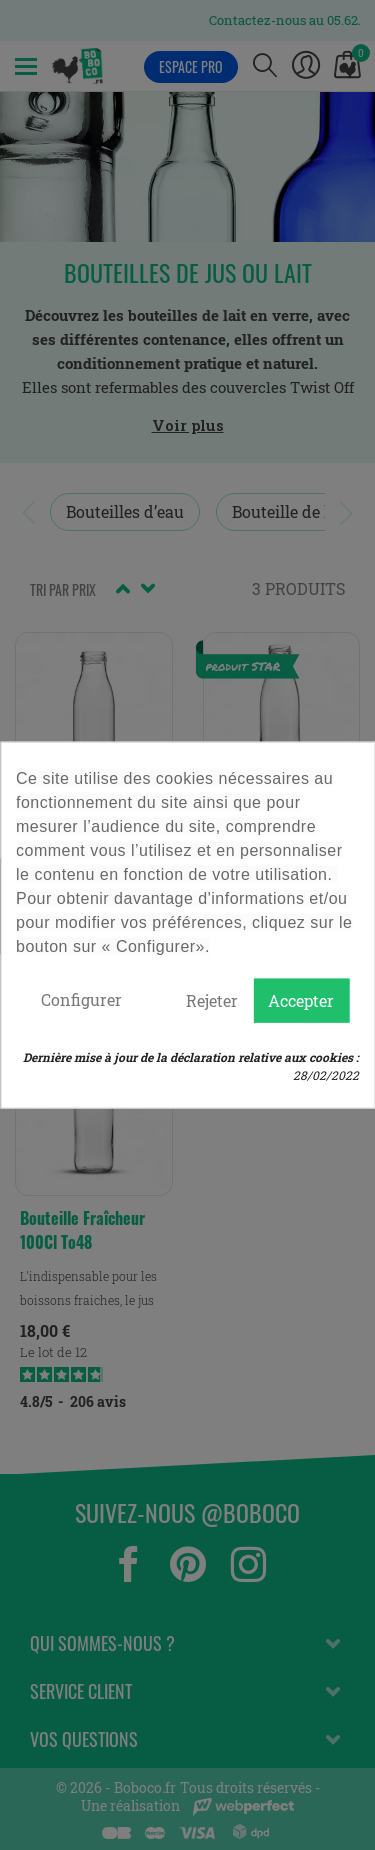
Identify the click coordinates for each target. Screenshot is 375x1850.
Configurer (81, 999)
